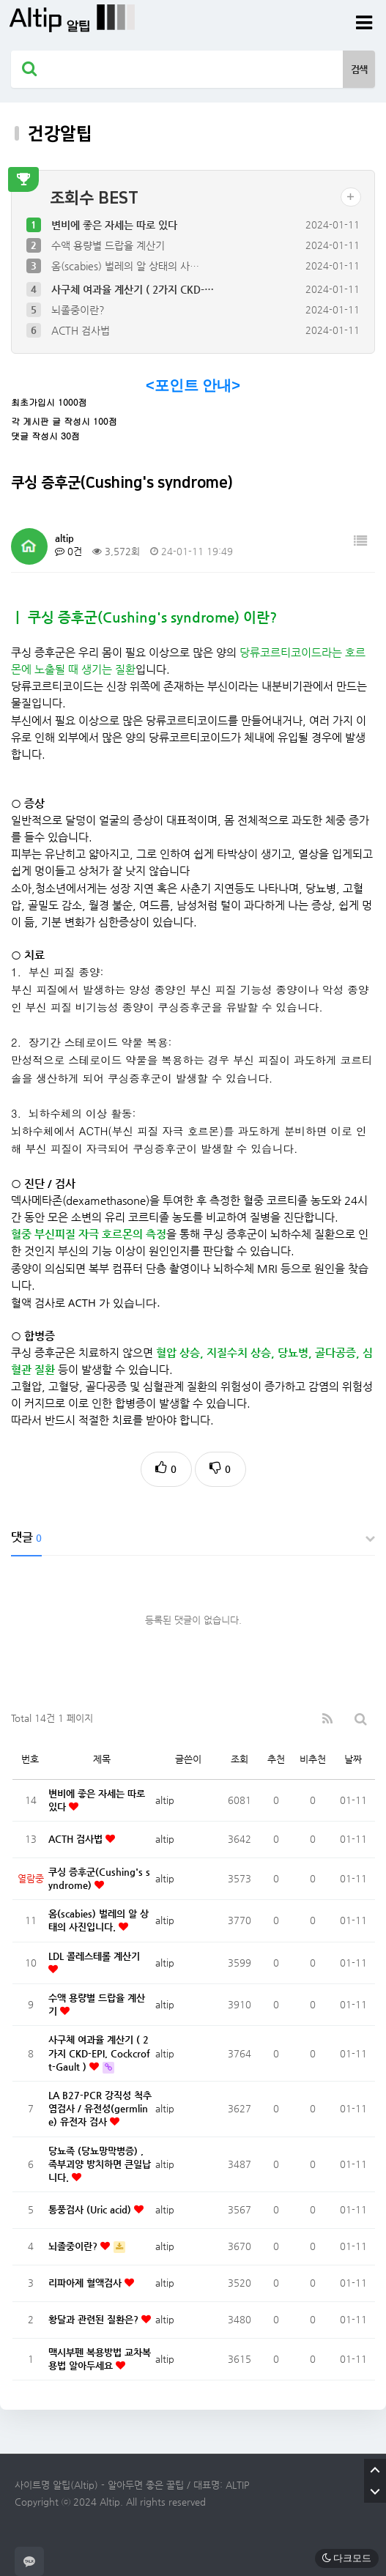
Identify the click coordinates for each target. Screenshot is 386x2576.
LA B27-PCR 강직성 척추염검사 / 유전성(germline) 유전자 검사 (100, 2108)
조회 (239, 1758)
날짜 (353, 1758)
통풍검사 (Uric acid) (91, 2209)
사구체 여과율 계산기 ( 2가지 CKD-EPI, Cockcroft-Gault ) (99, 2052)
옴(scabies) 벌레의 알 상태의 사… (125, 266)
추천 (276, 1758)
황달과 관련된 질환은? (94, 2319)
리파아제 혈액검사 (86, 2282)
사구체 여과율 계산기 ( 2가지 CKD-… (132, 289)
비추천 (313, 1758)
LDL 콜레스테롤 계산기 (94, 1955)
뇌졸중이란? (78, 310)
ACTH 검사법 (80, 330)
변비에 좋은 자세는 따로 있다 (114, 225)
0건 (68, 551)
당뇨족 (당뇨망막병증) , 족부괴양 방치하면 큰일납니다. (99, 2164)
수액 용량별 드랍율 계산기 (108, 245)
